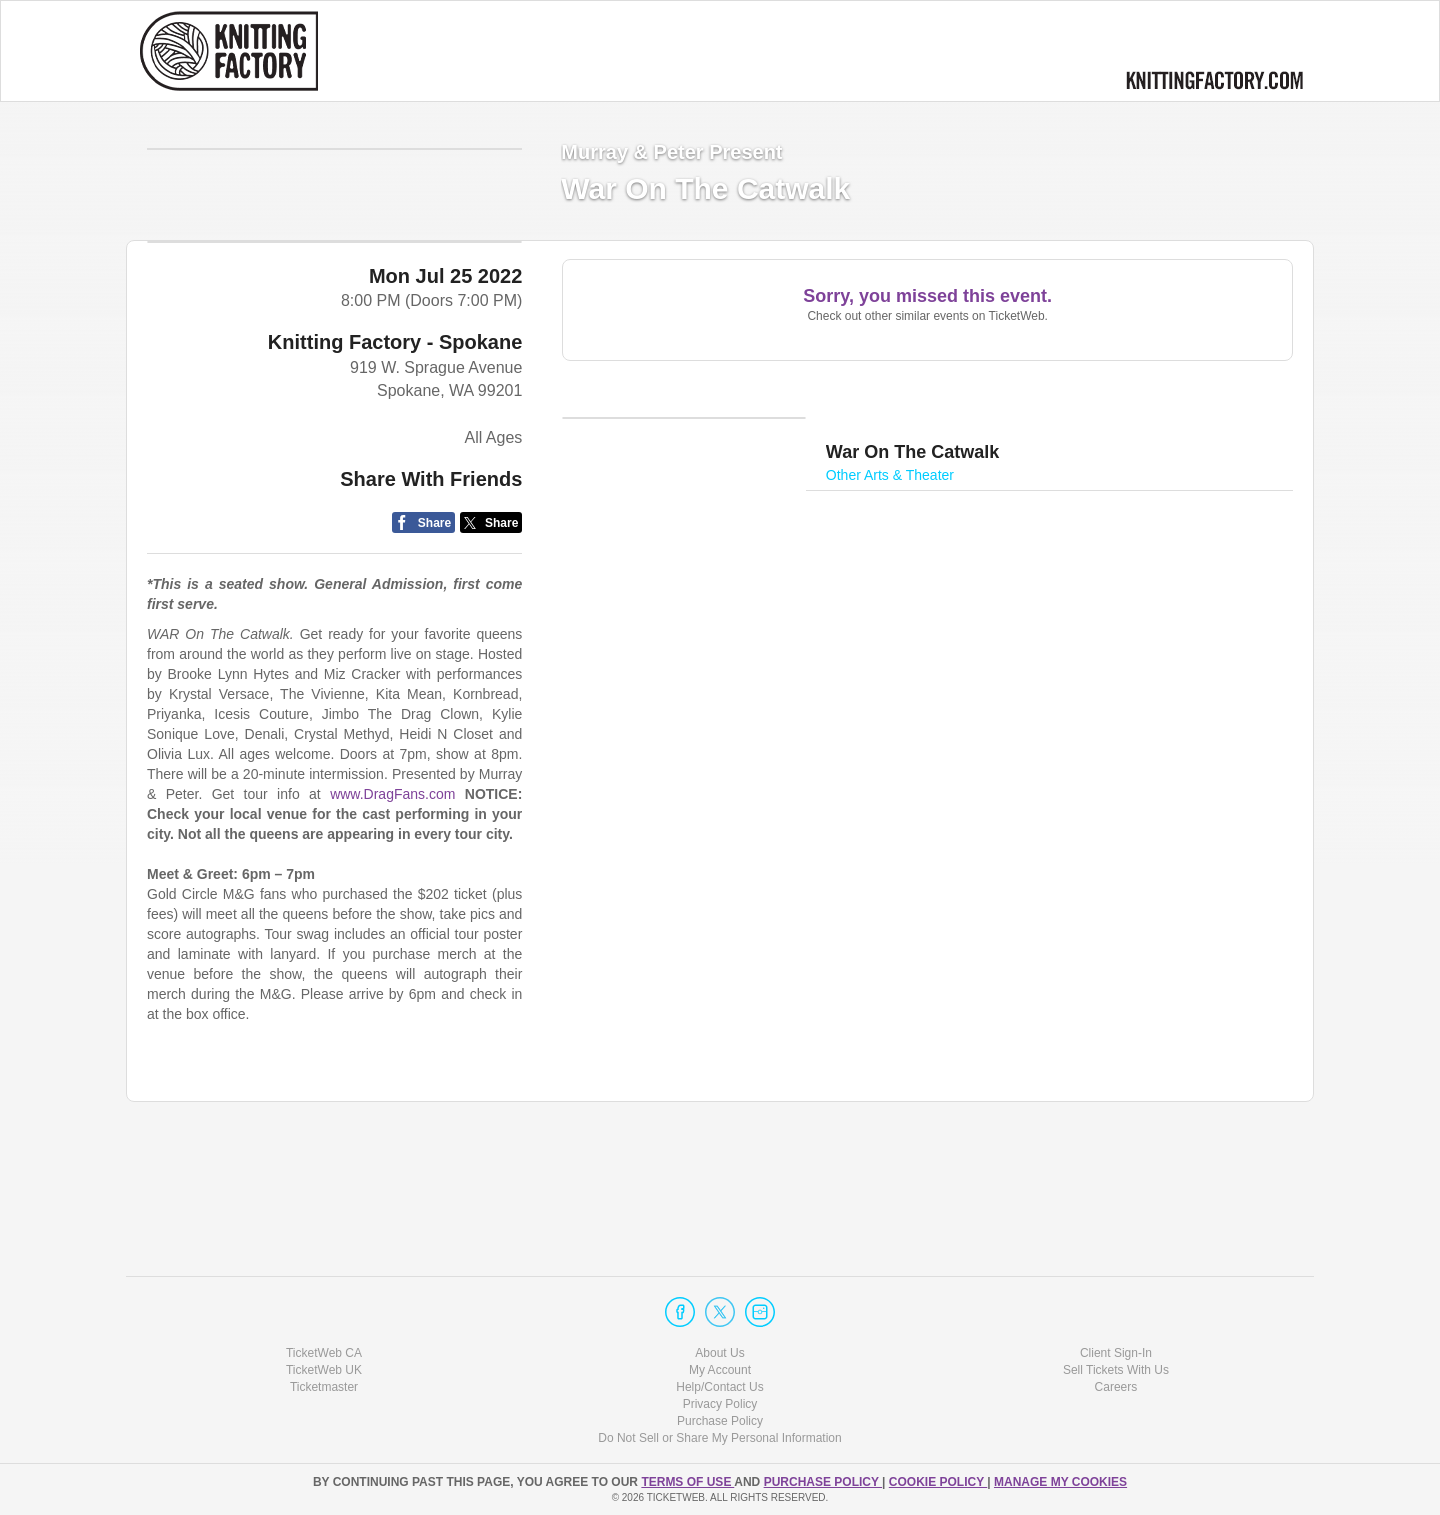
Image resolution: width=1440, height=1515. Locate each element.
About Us (719, 1353)
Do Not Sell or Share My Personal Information (719, 1438)
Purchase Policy (720, 1421)
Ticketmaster (324, 1387)
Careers (1116, 1387)
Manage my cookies (1060, 1482)
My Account (720, 1370)
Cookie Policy (938, 1482)
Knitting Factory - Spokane (395, 498)
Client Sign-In (1116, 1353)
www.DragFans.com (392, 950)
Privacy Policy (720, 1404)
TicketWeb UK (324, 1370)
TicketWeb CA (324, 1353)
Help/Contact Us (719, 1387)
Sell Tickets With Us (1116, 1370)
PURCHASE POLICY (823, 1482)
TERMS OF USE (687, 1482)
